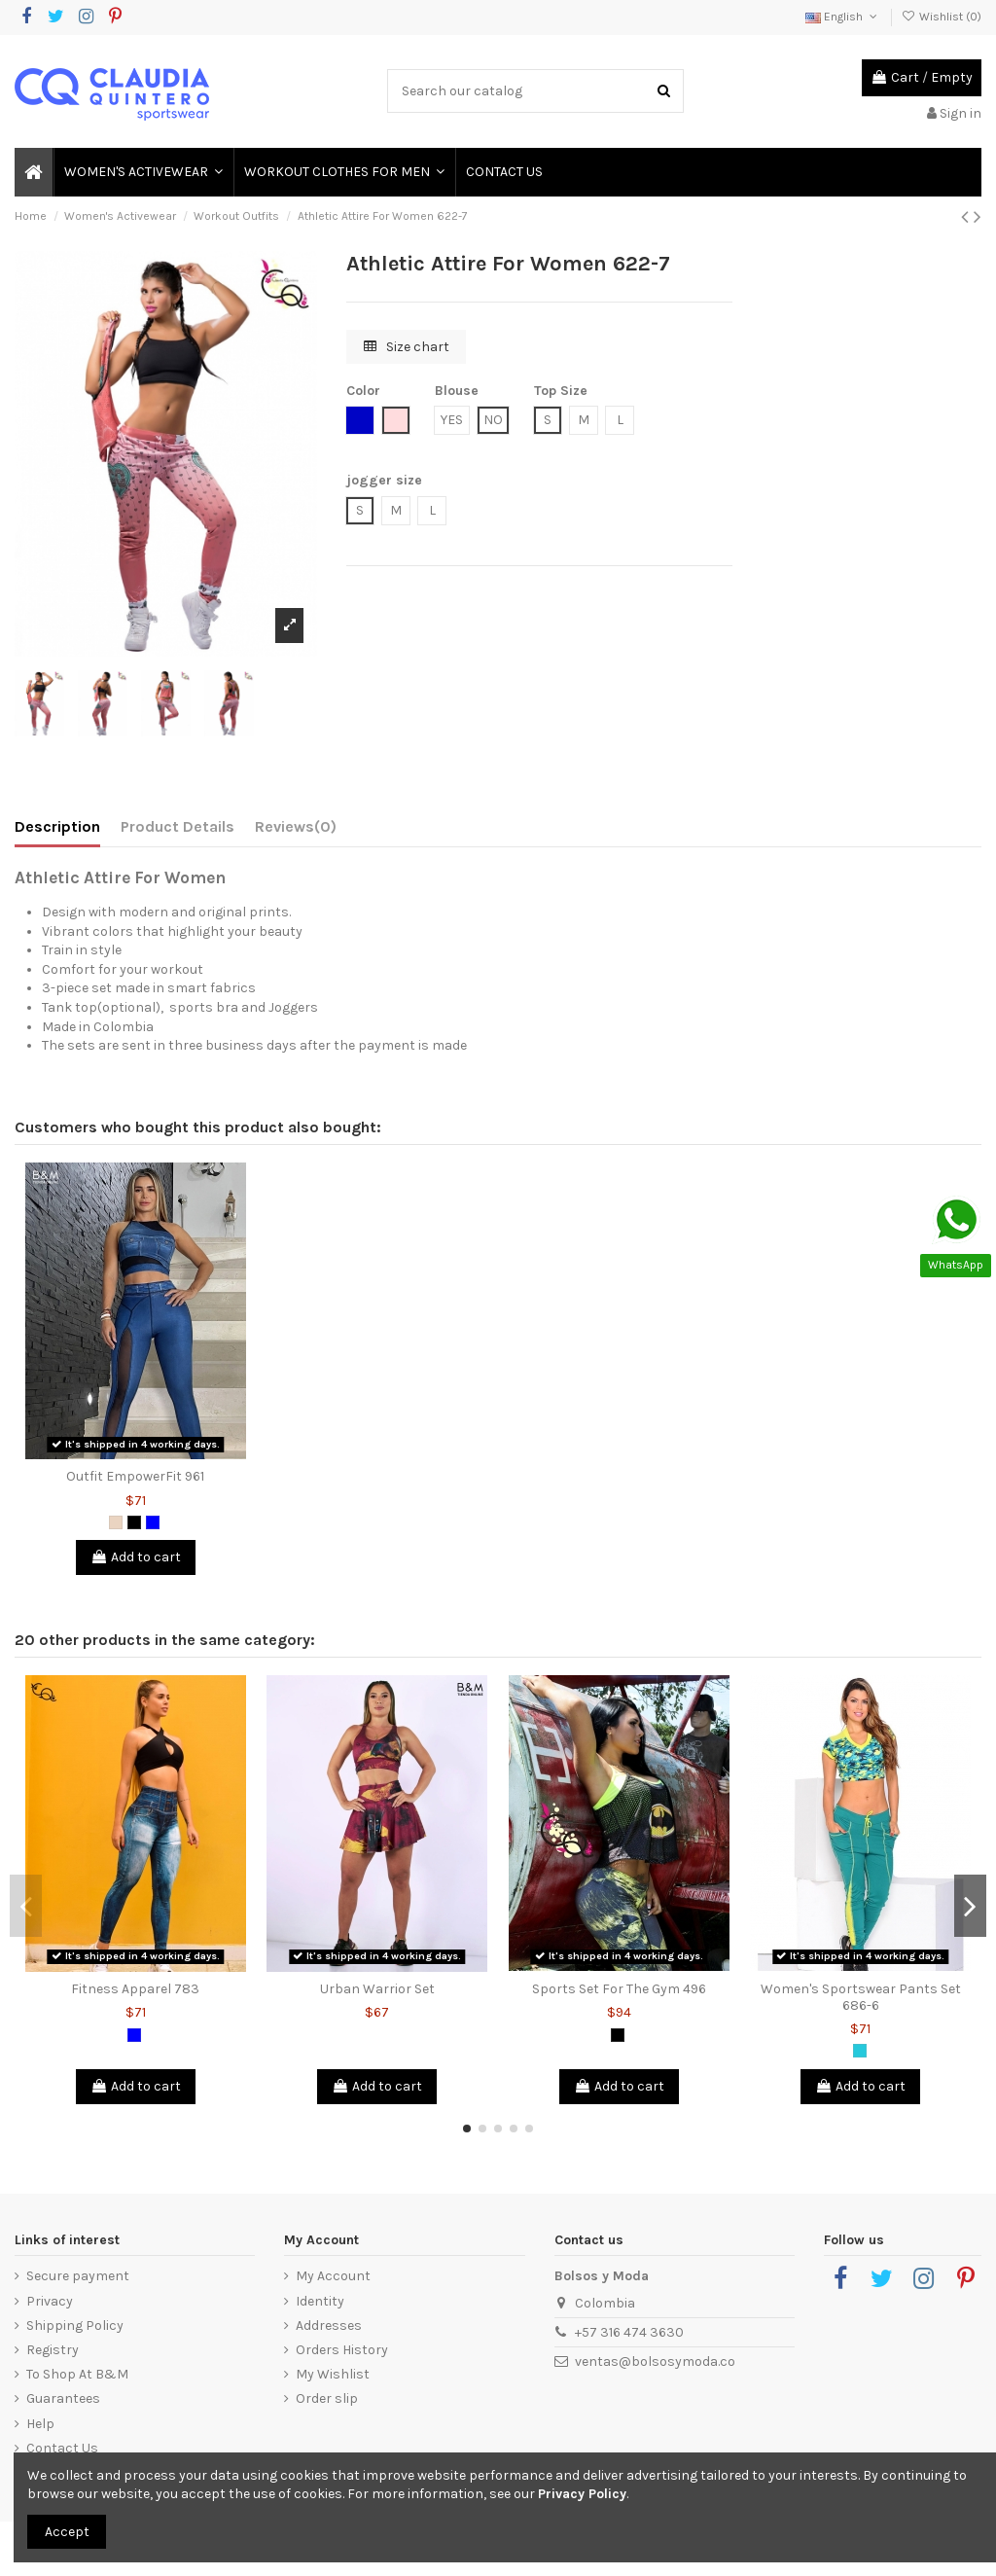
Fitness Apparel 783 (135, 1989)
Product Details (177, 826)
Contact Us (62, 2448)
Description (57, 826)
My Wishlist (333, 2374)
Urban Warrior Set (377, 1989)
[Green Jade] (860, 2050)
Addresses (329, 2325)
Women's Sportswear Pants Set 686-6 (861, 1997)
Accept (67, 2531)
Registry (52, 2350)
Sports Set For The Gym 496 (619, 1989)
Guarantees (63, 2398)
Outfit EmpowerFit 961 (135, 1476)
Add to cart (135, 1557)
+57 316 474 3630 (629, 2332)
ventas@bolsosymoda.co (655, 2361)
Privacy (49, 2301)
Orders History (342, 2350)
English (842, 16)
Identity (320, 2301)
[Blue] (153, 1522)
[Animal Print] (116, 1522)
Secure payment (77, 2276)
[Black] (134, 1522)
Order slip (327, 2398)
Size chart (406, 347)
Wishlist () (941, 16)
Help (40, 2423)
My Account (333, 2276)
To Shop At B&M (77, 2374)
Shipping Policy (75, 2325)
